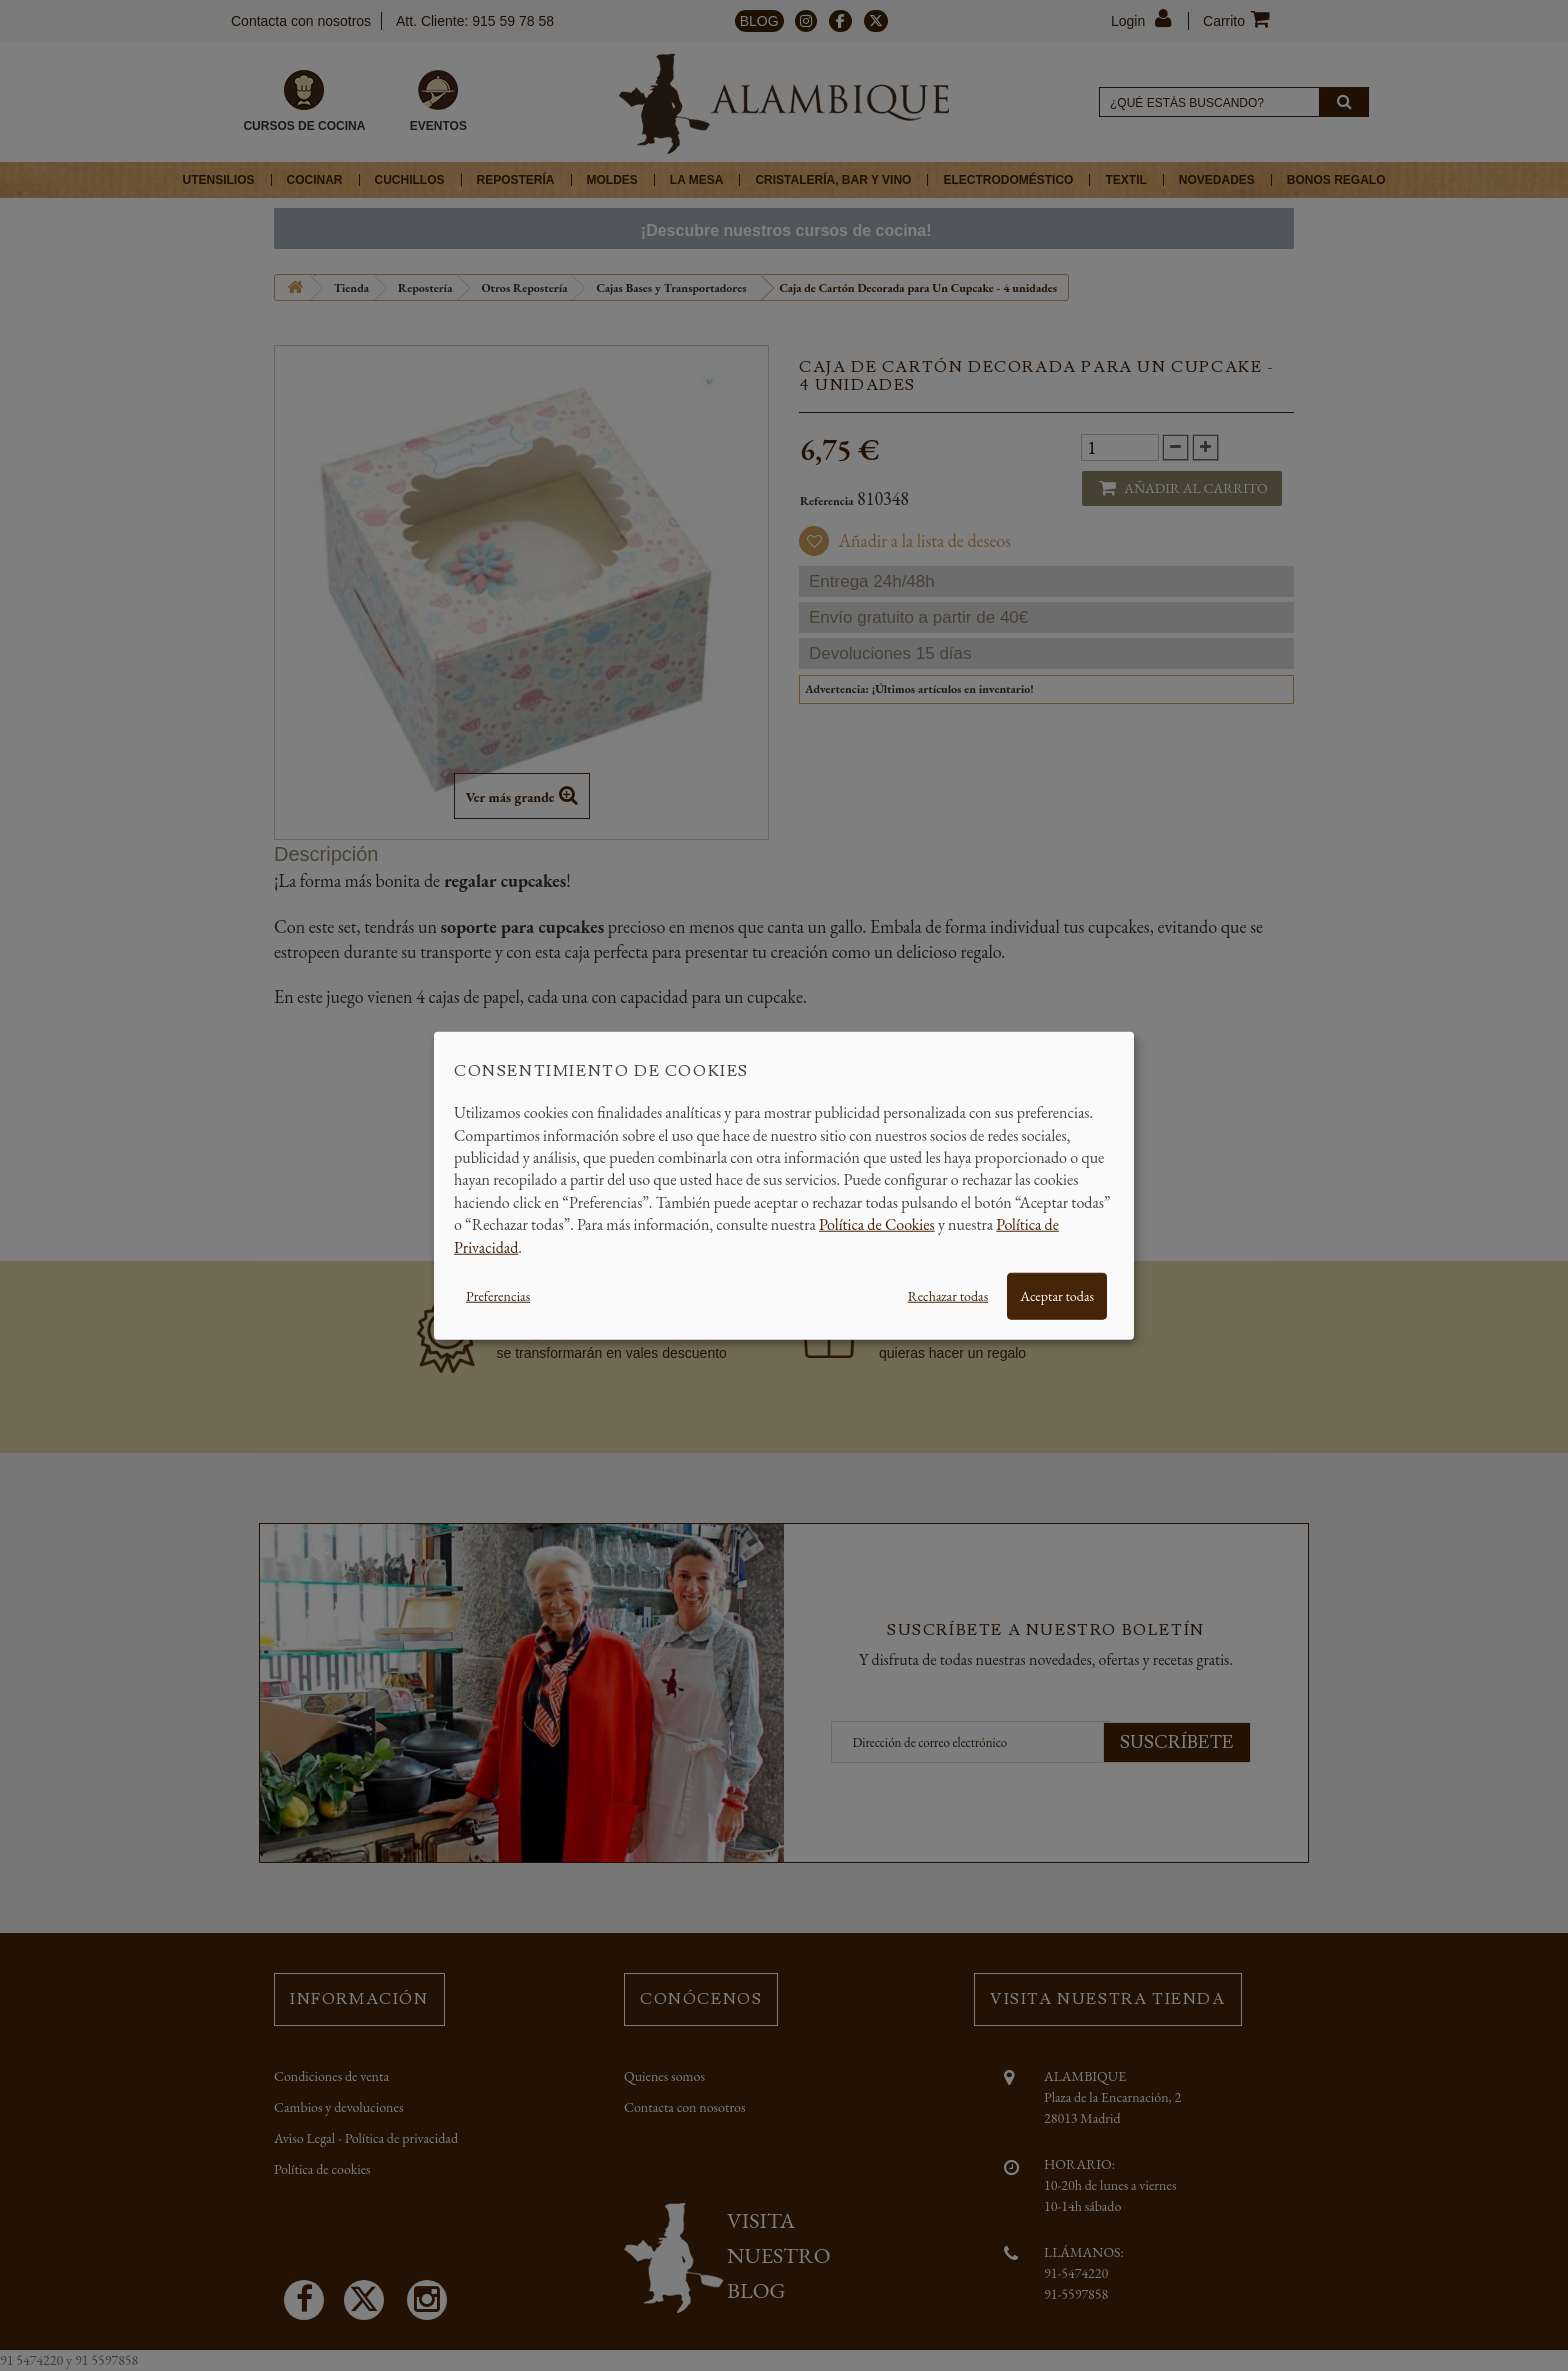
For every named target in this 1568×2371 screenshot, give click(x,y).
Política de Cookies (877, 1224)
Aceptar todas (1057, 1296)
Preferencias (498, 1296)
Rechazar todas (948, 1296)
